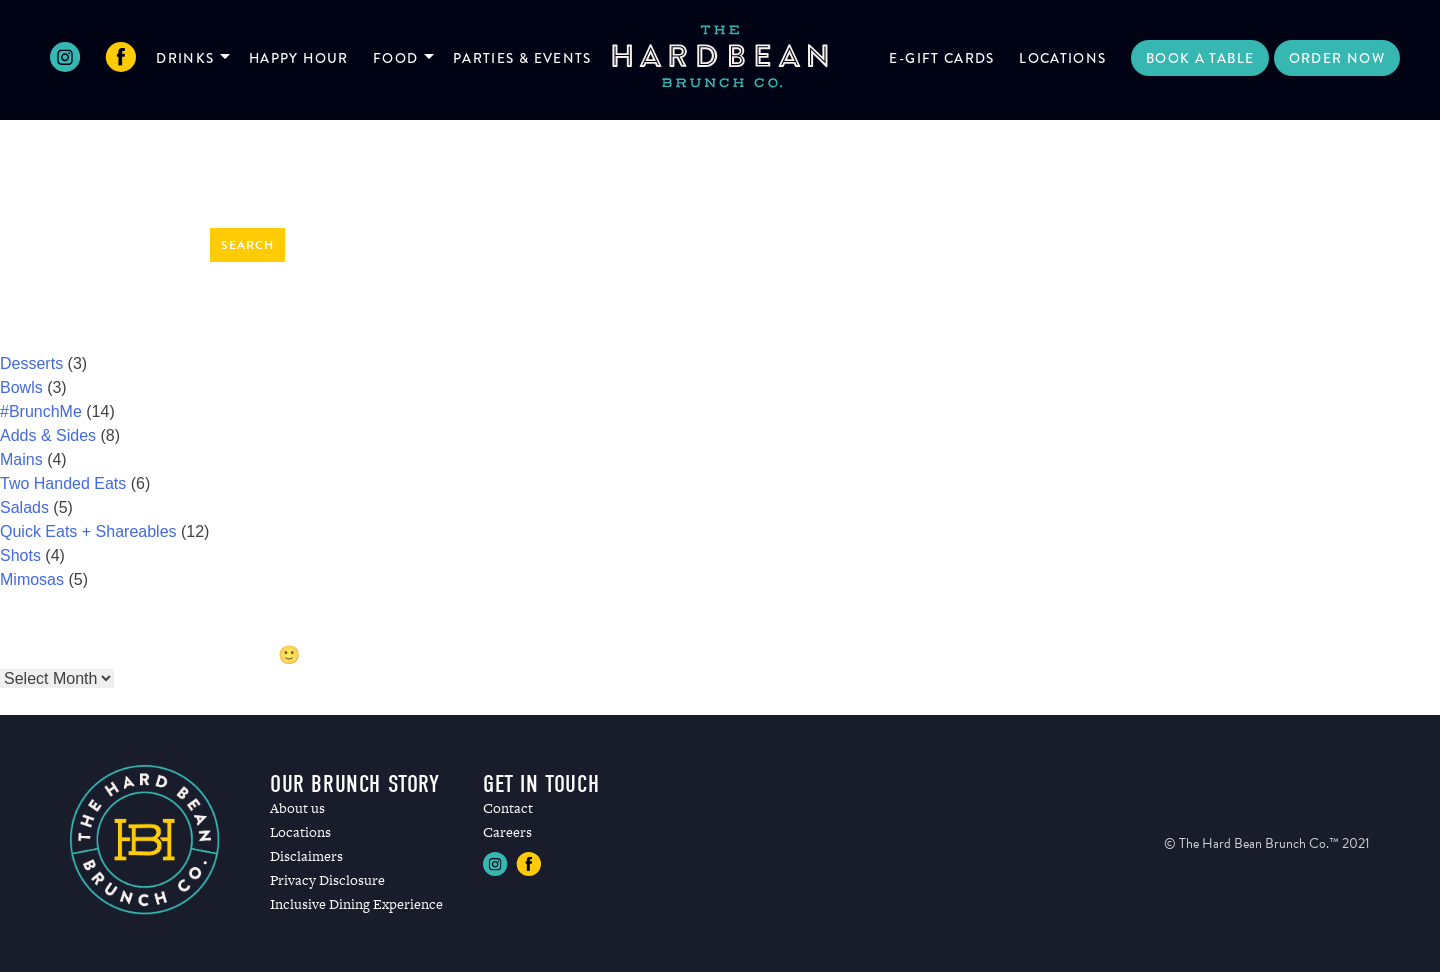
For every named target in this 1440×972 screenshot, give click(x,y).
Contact (508, 808)
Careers (507, 832)
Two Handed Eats (63, 483)
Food (395, 58)
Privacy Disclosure (327, 880)
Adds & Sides (48, 435)
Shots (20, 555)
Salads (24, 507)
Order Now (1337, 58)
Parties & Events (522, 58)
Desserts (31, 363)
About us (297, 808)
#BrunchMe (41, 411)
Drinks (185, 58)
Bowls (21, 387)
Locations (1062, 58)
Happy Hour (299, 58)
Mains (21, 459)
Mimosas (32, 579)
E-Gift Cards (941, 58)
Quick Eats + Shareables (88, 531)
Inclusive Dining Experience (356, 904)
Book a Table (1200, 58)
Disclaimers (306, 856)
